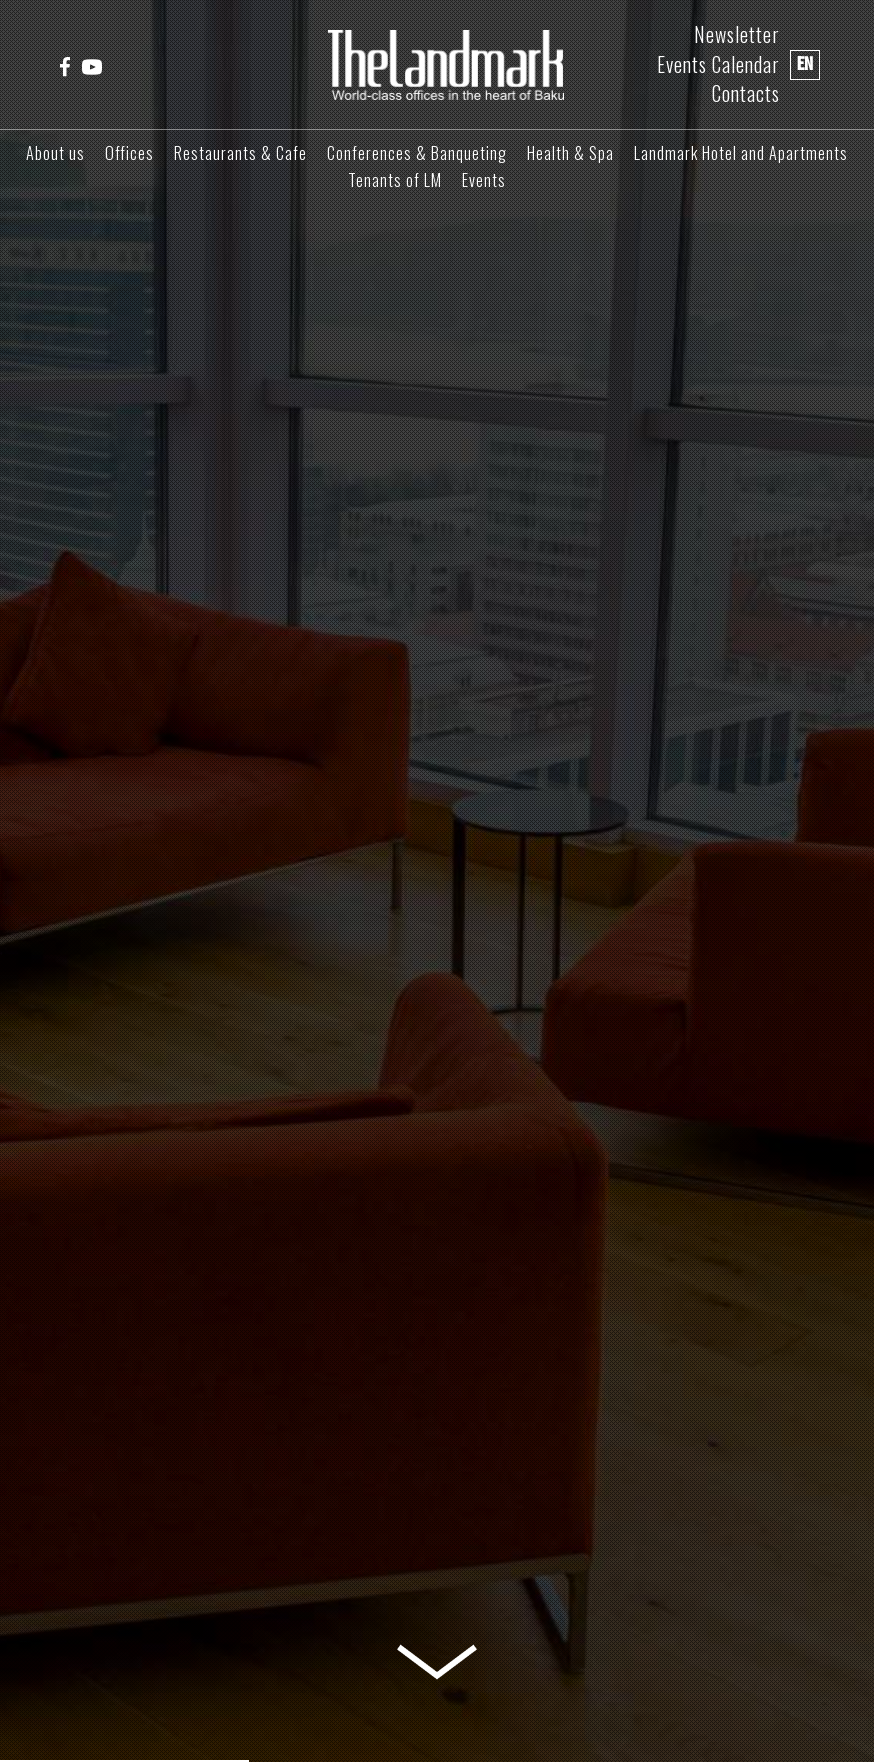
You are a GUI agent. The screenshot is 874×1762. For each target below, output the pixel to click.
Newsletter (737, 34)
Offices (129, 153)
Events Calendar (718, 64)
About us (55, 153)
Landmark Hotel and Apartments (741, 153)
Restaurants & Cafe (240, 153)
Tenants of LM (395, 180)
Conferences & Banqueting (417, 153)
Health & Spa (570, 153)
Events (484, 180)
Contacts (746, 93)
